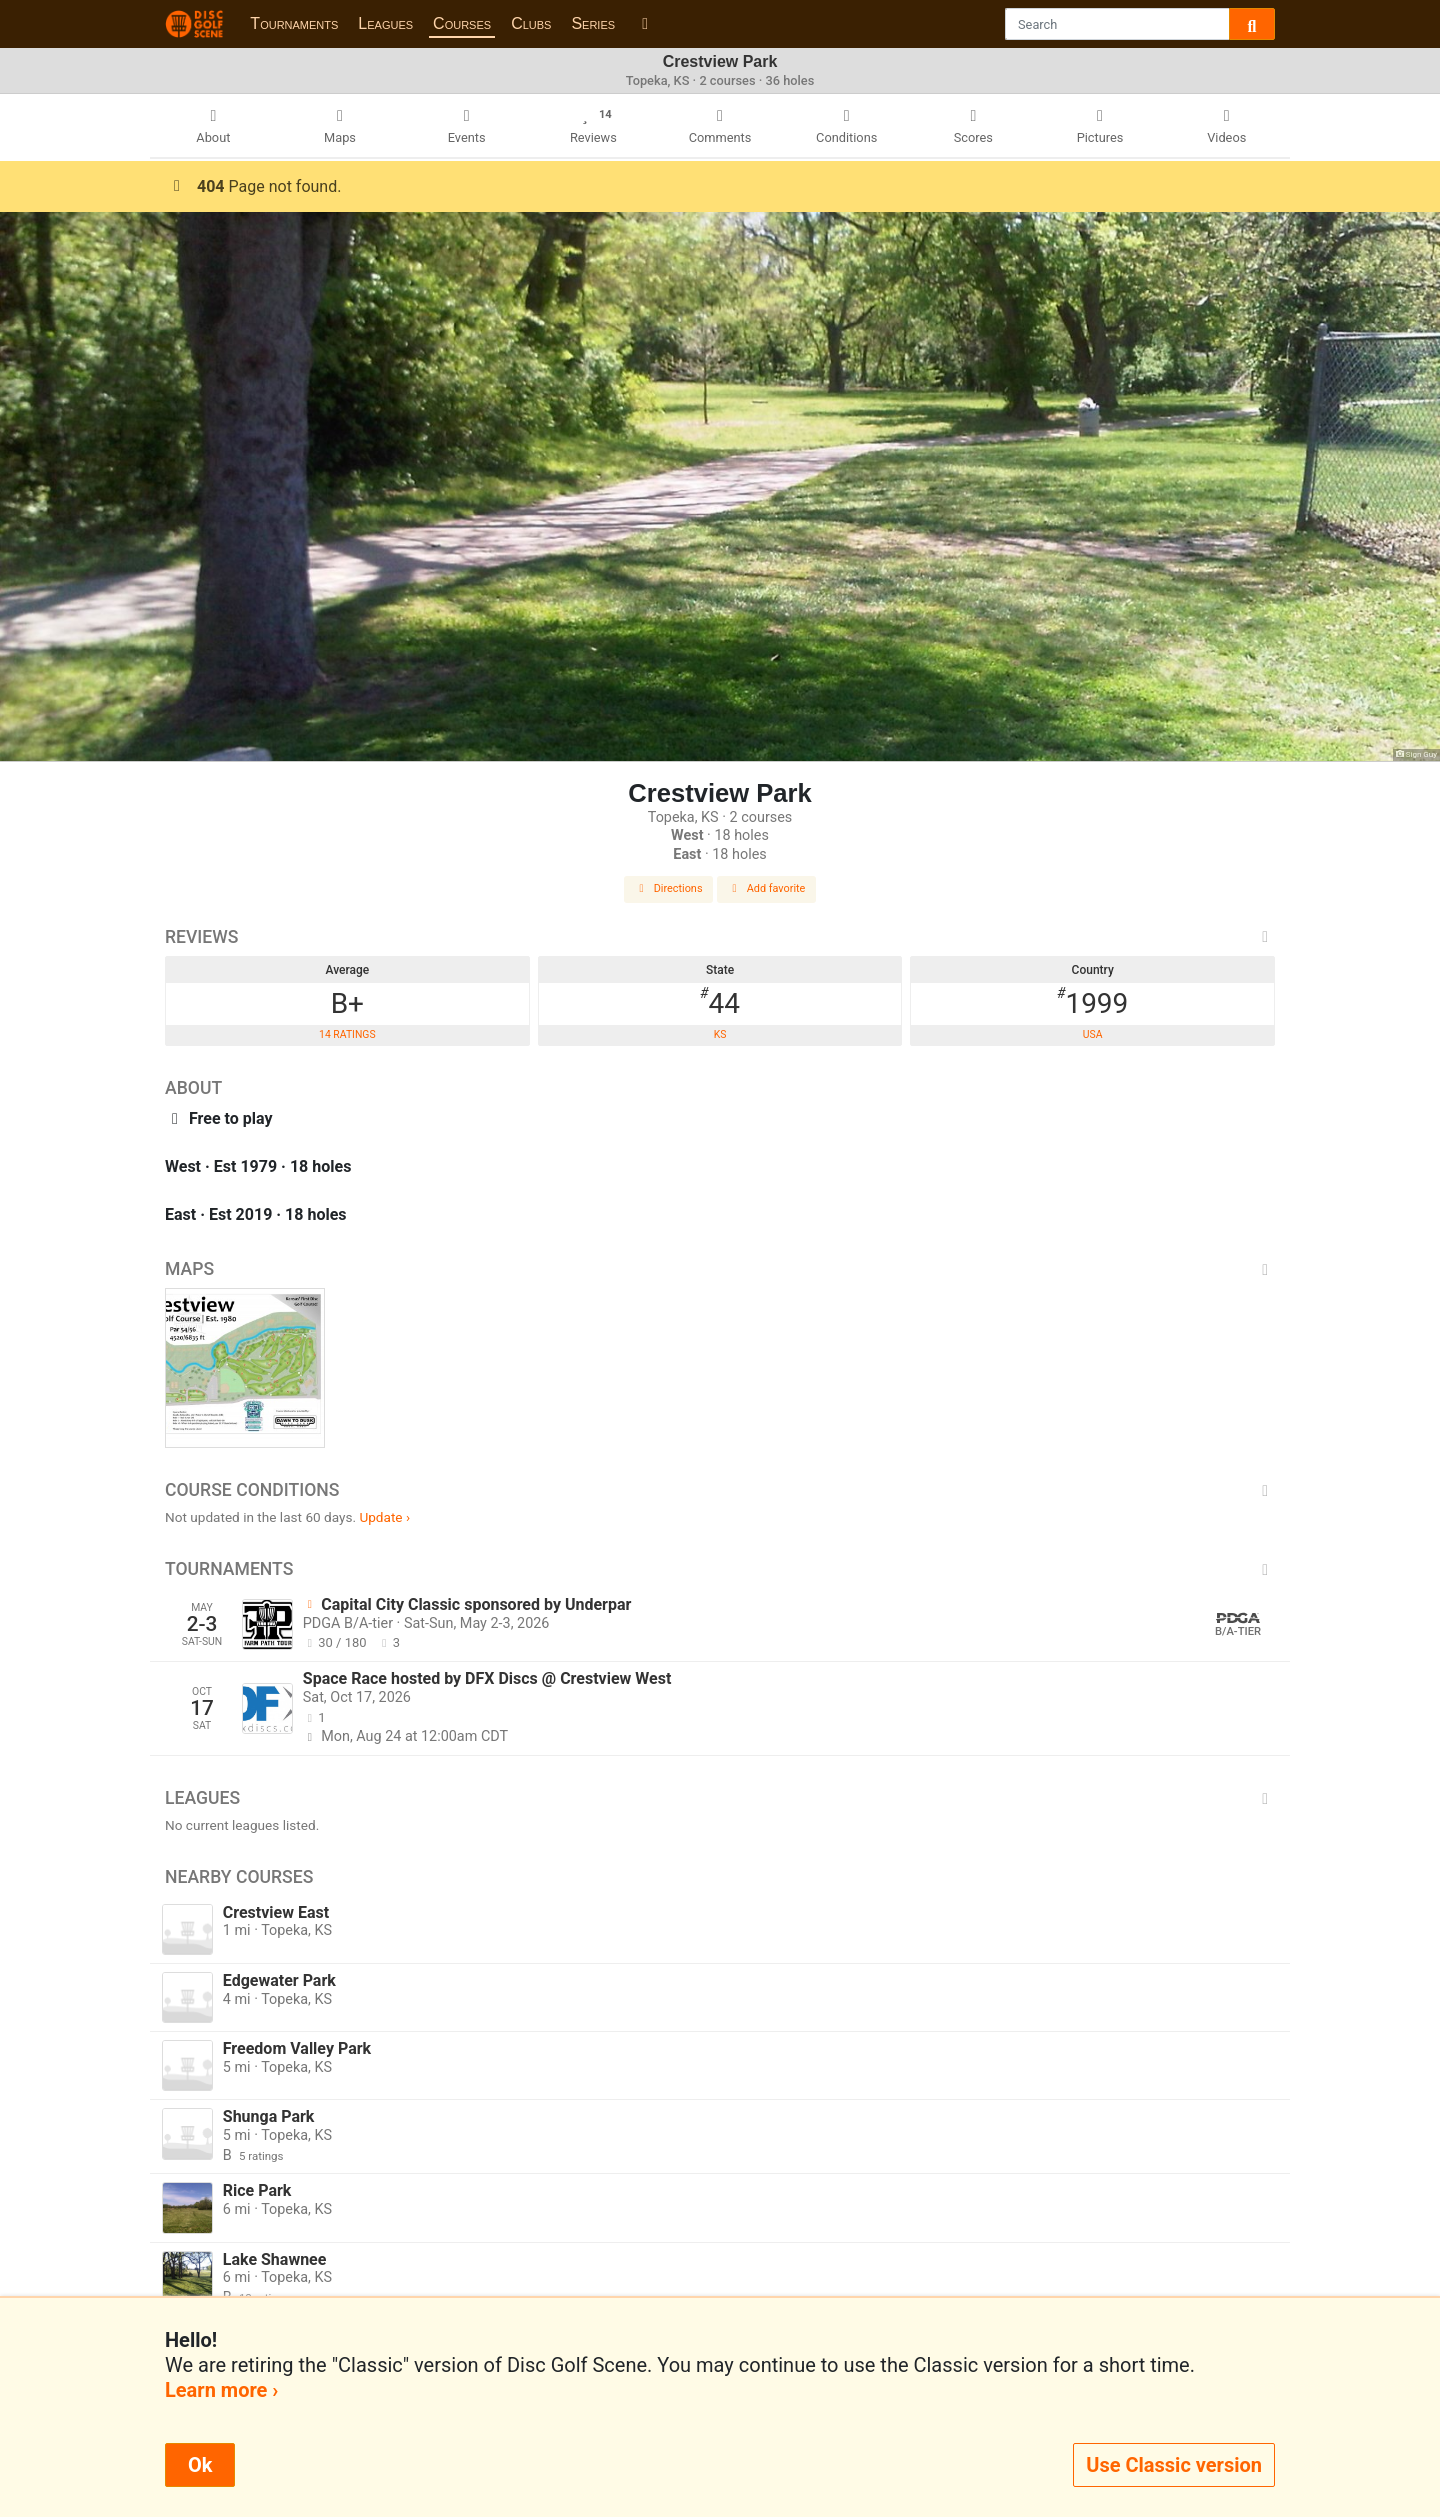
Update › (384, 1517)
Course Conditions (720, 1490)
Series (593, 23)
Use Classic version (1174, 2465)
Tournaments (294, 23)
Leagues (385, 23)
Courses (462, 23)
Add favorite (767, 888)
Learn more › (221, 2390)
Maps (720, 1269)
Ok (200, 2465)
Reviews (720, 937)
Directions (669, 888)
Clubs (531, 23)
